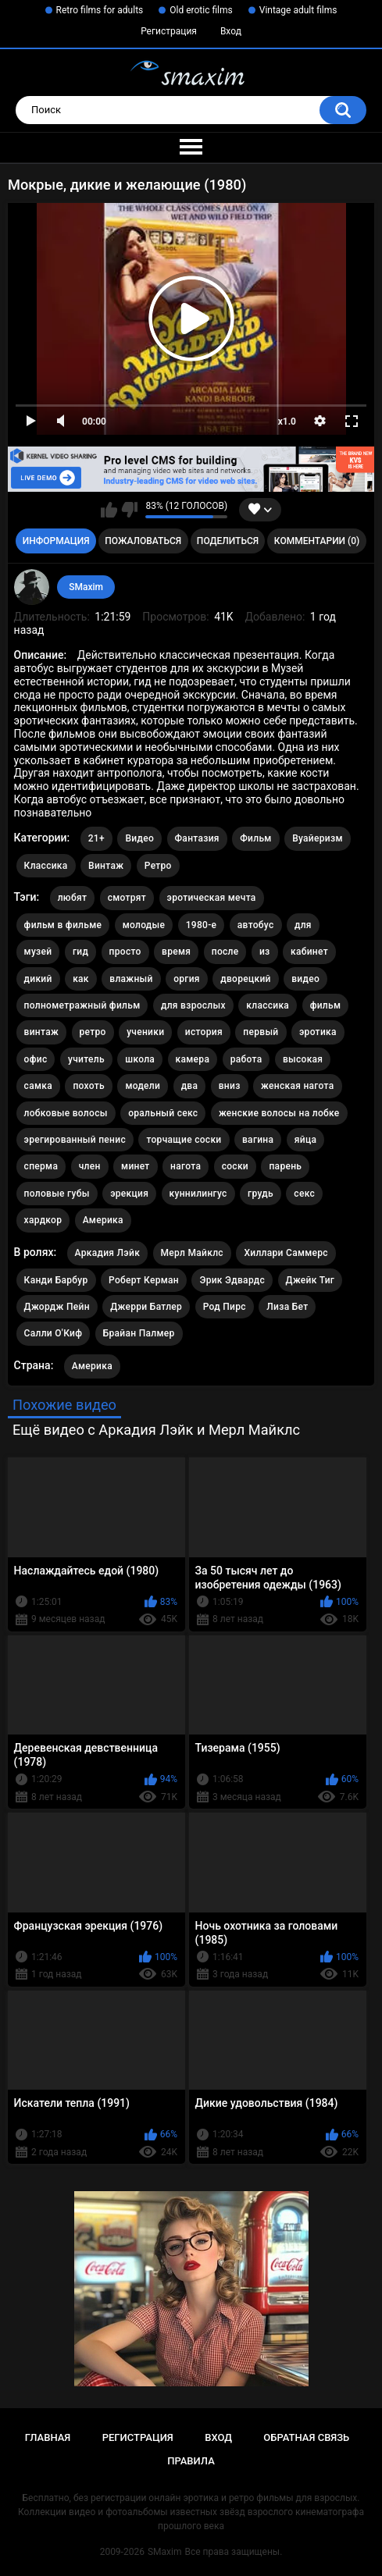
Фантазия (197, 838)
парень (285, 1166)
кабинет (309, 951)
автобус (255, 925)
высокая (303, 1059)
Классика (46, 865)
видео (305, 978)
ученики (145, 1031)
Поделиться (228, 540)
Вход (230, 31)
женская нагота (297, 1085)
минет (135, 1166)
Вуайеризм (317, 838)
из (264, 951)
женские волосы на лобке (279, 1113)
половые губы (57, 1193)
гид (80, 951)
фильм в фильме (63, 925)
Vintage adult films (298, 10)
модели (142, 1085)
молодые (144, 925)
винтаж (41, 1031)
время (176, 951)
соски (235, 1166)
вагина (257, 1139)
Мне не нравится (129, 510)
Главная (48, 2437)
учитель (86, 1059)
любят (72, 897)
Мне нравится (109, 510)
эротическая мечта (211, 897)
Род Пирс (224, 1306)
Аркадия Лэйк (107, 1252)
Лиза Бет (287, 1306)
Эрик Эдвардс (232, 1280)
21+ (96, 838)
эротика (318, 1031)
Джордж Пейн (57, 1306)
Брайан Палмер (139, 1333)
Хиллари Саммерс (285, 1252)
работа (246, 1059)
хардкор (43, 1220)
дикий (38, 978)
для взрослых (193, 1005)
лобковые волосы (66, 1113)
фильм (325, 1005)
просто (125, 951)
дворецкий (245, 978)
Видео (139, 838)
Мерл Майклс (192, 1252)
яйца (305, 1139)
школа (140, 1059)
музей (38, 951)
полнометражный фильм (82, 1005)
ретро (93, 1031)
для (303, 925)
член (90, 1166)
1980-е (201, 925)
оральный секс (163, 1113)
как (81, 978)
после (225, 951)
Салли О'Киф (53, 1333)
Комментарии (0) (316, 540)
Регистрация (169, 31)
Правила (191, 2461)
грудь (260, 1193)
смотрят (127, 897)
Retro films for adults (100, 10)
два (189, 1085)
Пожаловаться (143, 540)
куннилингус (198, 1193)
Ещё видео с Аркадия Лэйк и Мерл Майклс (156, 1429)
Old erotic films (201, 10)
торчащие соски (183, 1139)
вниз (230, 1085)
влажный (130, 978)
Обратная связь (306, 2437)
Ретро (158, 865)
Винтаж (105, 865)
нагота (185, 1166)
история (204, 1031)
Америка (103, 1220)
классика (267, 1005)
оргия (186, 978)
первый (260, 1031)
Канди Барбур (56, 1280)
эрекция (129, 1193)
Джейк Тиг (310, 1280)
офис (36, 1059)
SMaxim (86, 587)
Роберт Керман (144, 1280)
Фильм (255, 838)
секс (304, 1193)
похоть (88, 1085)
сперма (41, 1166)
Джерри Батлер (146, 1306)
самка (38, 1085)
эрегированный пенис (75, 1139)
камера (193, 1059)
